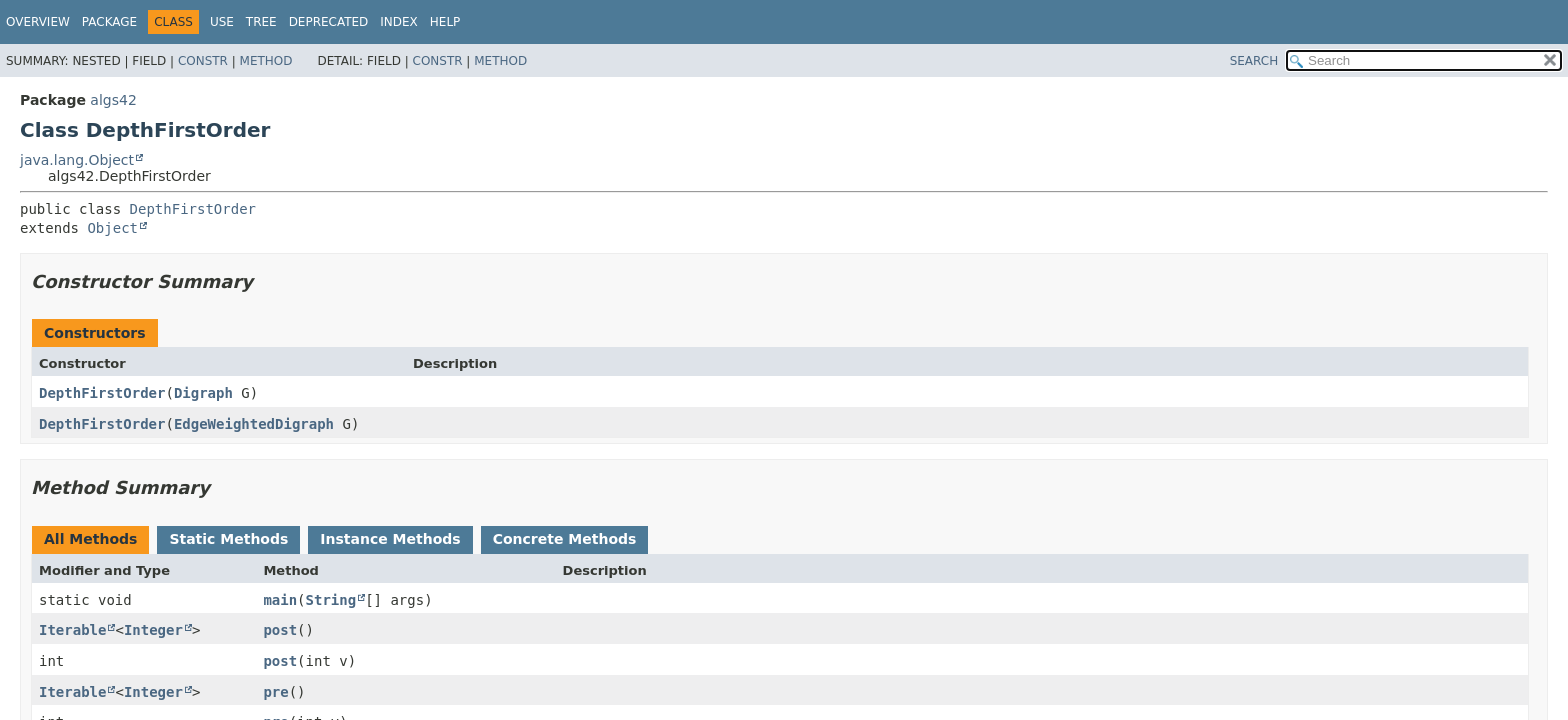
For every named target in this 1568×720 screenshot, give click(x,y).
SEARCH (1254, 61)
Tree (261, 22)
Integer (153, 630)
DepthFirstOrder (193, 209)
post (280, 630)
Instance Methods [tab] (390, 539)
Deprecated (329, 22)
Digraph (203, 393)
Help (445, 22)
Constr (203, 61)
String (331, 600)
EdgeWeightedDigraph (254, 424)
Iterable (72, 630)
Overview (38, 22)
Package (109, 22)
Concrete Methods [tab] (565, 539)
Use (222, 22)
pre (275, 692)
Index (399, 22)
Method (266, 61)
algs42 (113, 100)
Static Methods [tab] (228, 539)
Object (112, 228)
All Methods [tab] (90, 539)
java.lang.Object (77, 160)
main (280, 600)
